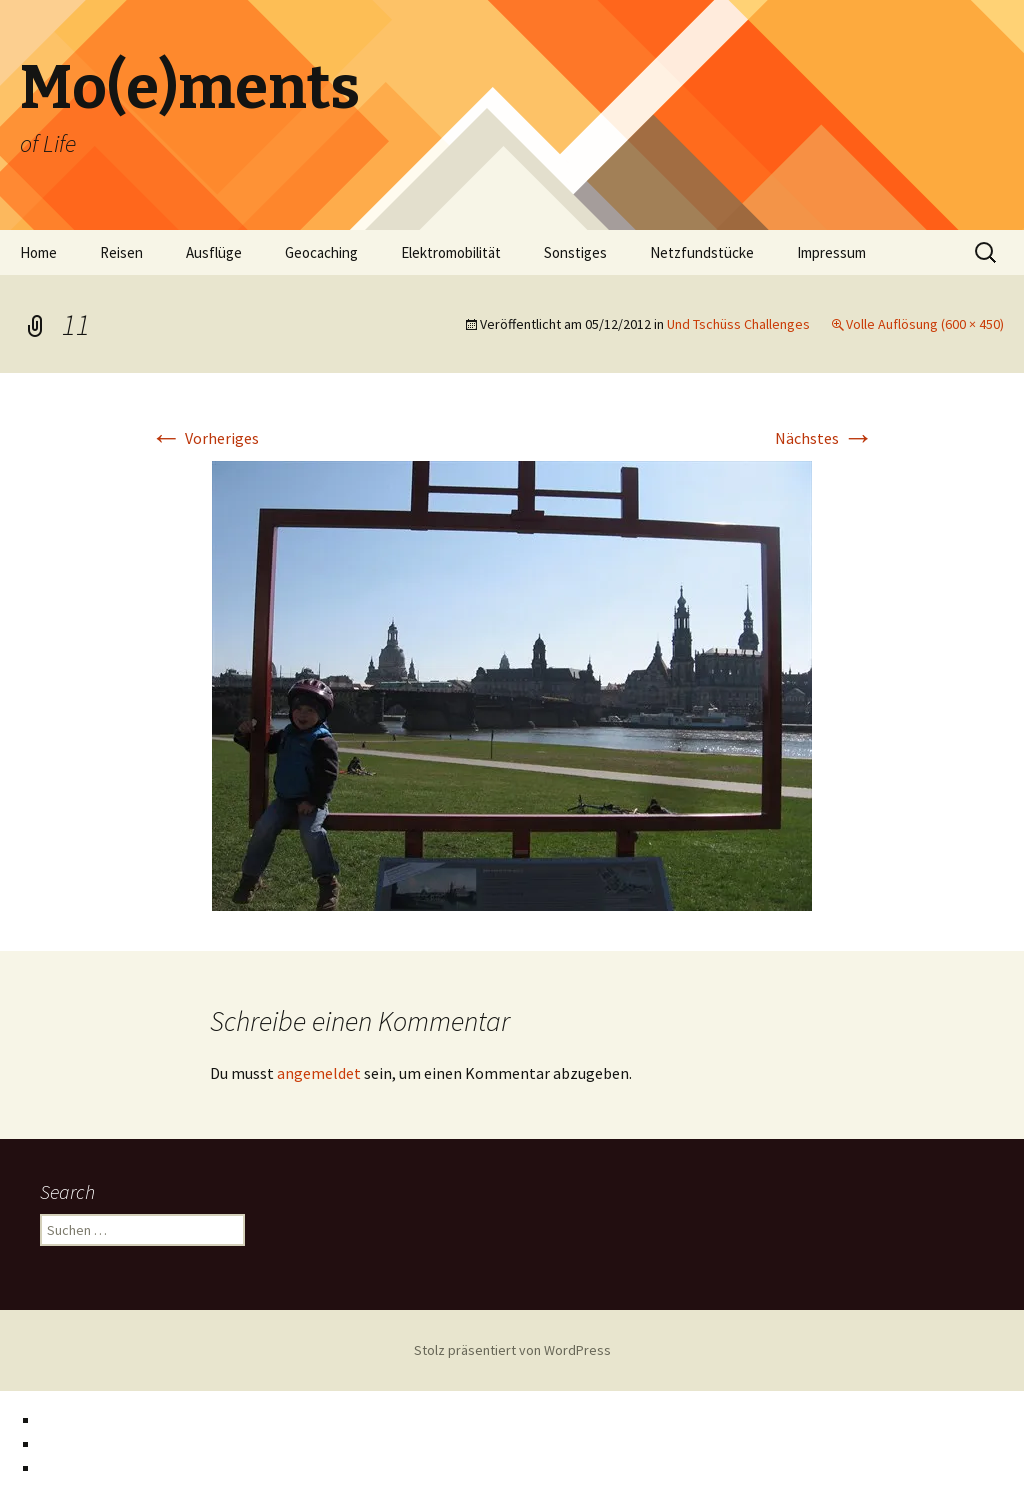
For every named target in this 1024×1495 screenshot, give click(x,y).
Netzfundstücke (702, 252)
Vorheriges (204, 438)
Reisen (121, 252)
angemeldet (319, 1073)
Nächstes (824, 438)
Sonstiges (575, 252)
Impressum (831, 252)
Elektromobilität (451, 252)
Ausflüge (214, 252)
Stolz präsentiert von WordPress (512, 1350)
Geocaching (321, 252)
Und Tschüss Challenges (738, 324)
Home (38, 252)
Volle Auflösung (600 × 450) (925, 324)
